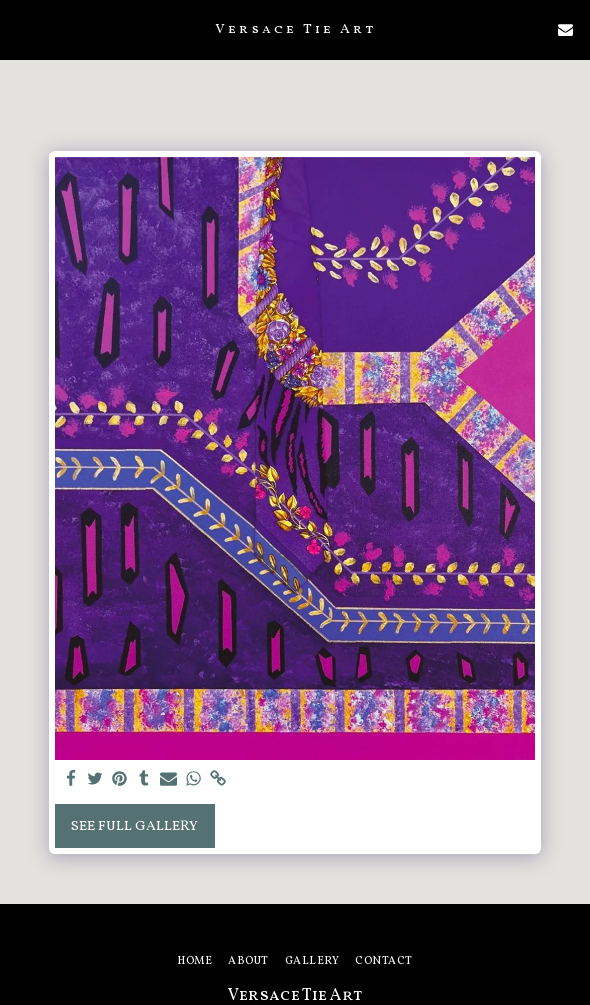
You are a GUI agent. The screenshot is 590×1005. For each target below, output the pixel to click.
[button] (22, 29)
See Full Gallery (134, 826)
